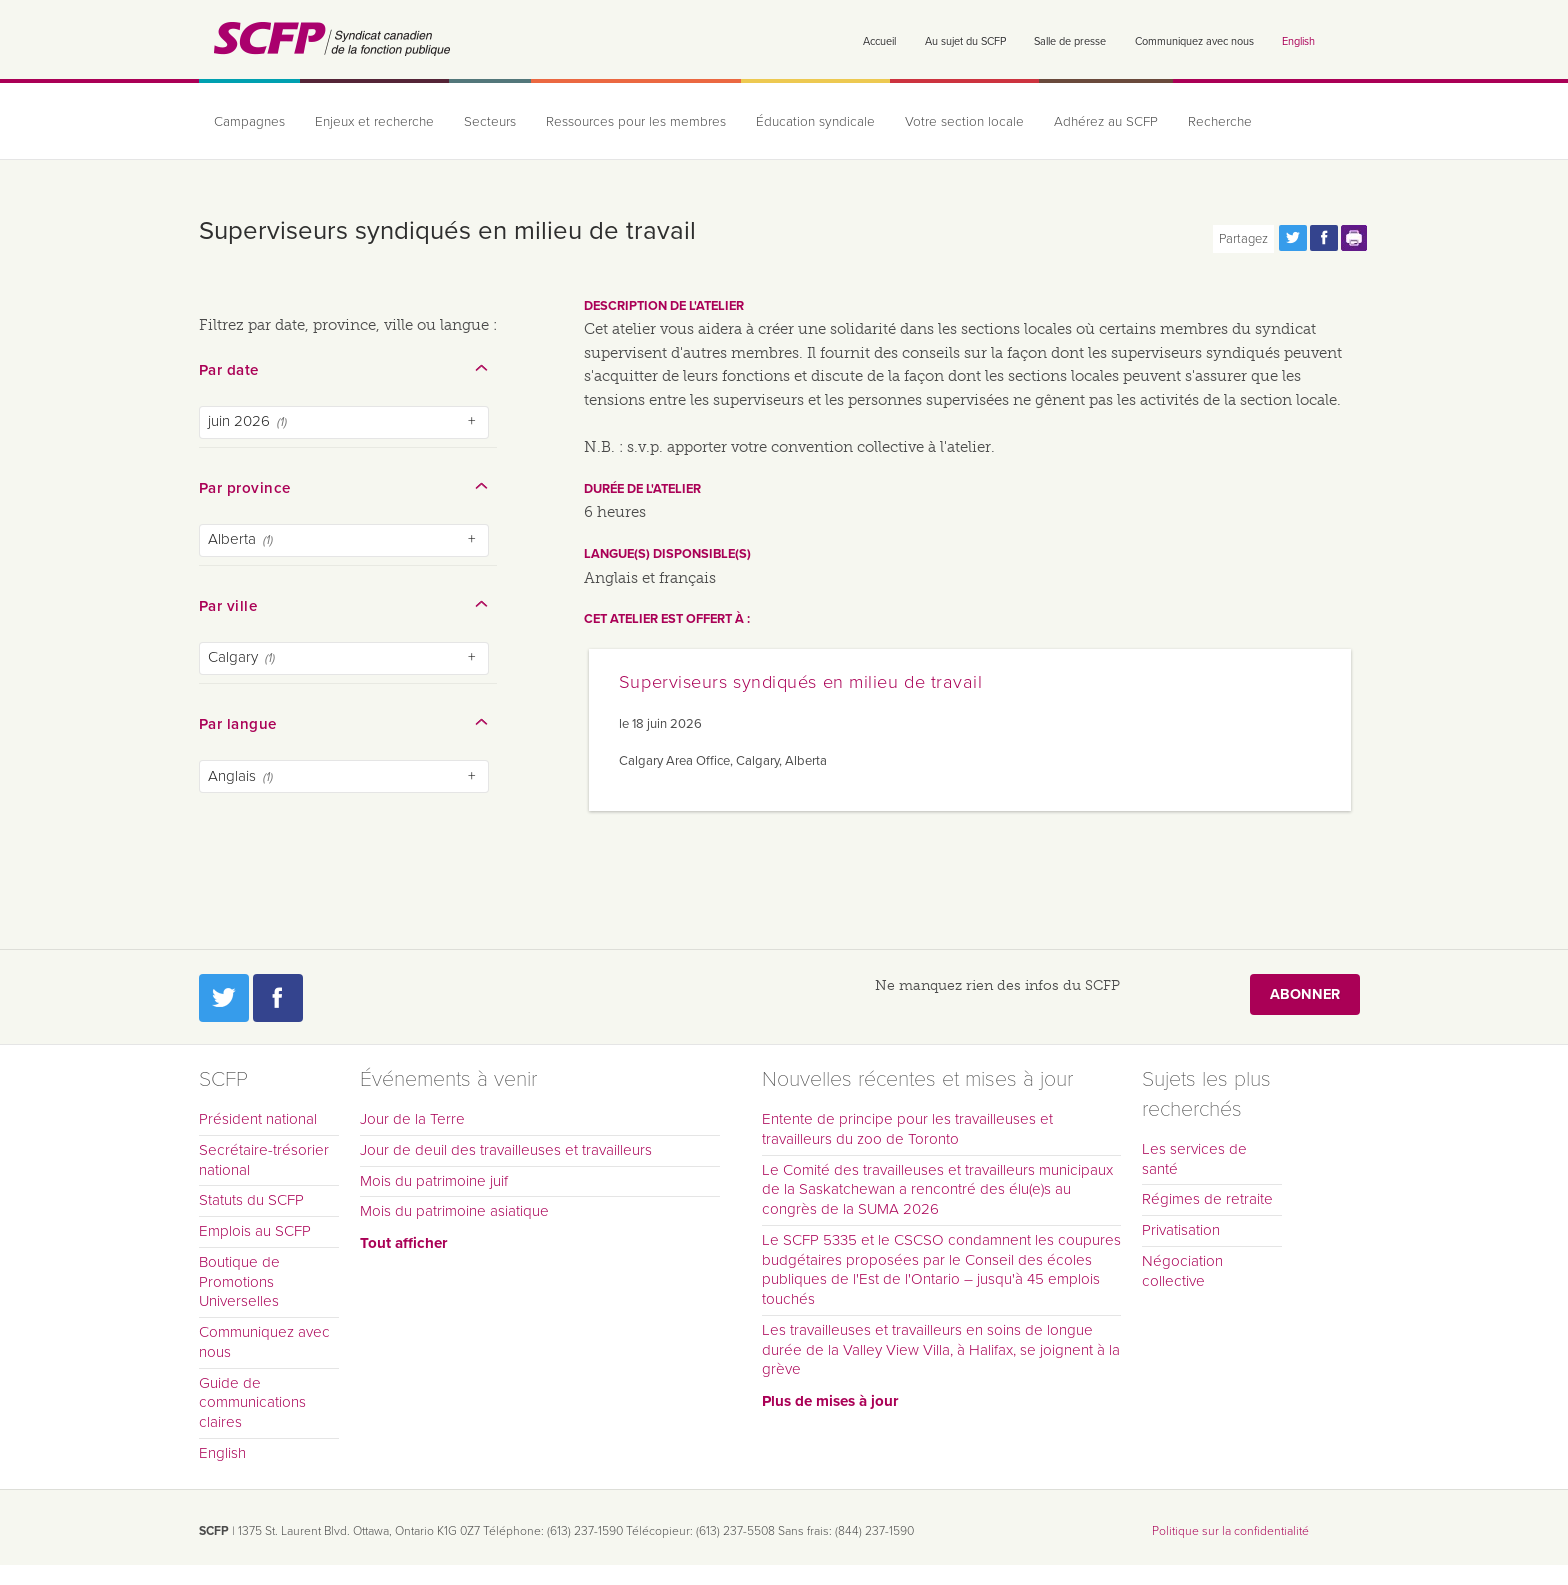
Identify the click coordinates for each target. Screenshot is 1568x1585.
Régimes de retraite (1207, 1199)
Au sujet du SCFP (965, 41)
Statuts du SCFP (251, 1200)
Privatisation (1181, 1230)
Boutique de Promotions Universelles (239, 1282)
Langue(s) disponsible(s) (667, 554)
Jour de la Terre (412, 1119)
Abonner (1305, 994)
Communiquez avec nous (1194, 41)
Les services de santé (1194, 1159)
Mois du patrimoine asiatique (454, 1211)
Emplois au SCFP (255, 1231)
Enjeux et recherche (374, 122)
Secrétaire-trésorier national (264, 1160)
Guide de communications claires (252, 1403)
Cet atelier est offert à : (667, 619)
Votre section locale (964, 122)
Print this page (1355, 238)
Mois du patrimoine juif (434, 1181)
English (1298, 41)
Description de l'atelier (664, 306)
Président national (258, 1119)
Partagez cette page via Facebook (1324, 238)
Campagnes (249, 122)
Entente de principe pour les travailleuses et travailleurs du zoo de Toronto (907, 1129)
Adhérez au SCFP (1106, 122)
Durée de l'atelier (642, 489)
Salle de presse (1070, 41)
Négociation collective (1182, 1271)
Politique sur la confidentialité (1230, 1531)
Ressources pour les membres (636, 122)
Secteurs (490, 122)
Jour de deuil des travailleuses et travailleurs (506, 1150)
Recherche (1220, 122)
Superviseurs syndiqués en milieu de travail (801, 682)
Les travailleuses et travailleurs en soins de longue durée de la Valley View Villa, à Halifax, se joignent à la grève (941, 1350)
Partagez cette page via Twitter (1293, 238)
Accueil (879, 41)
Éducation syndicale (815, 122)
